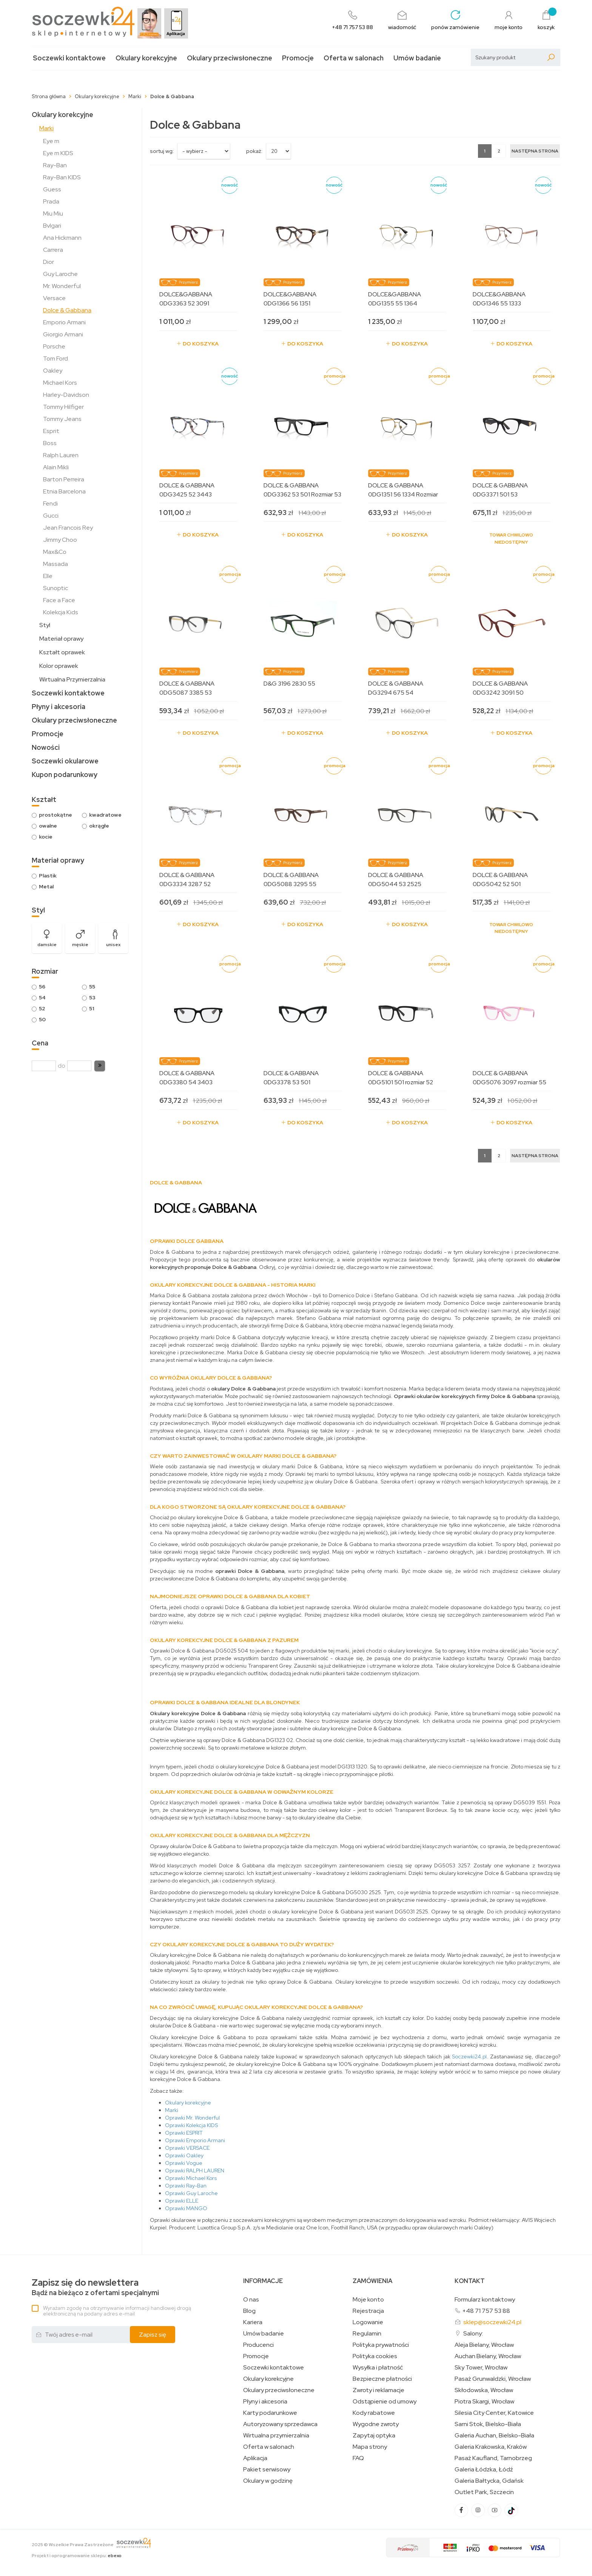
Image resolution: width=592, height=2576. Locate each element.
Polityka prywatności (381, 2345)
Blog (249, 2311)
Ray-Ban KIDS (62, 177)
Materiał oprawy (61, 639)
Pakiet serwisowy (266, 2469)
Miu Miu (53, 213)
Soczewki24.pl (468, 2056)
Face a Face (59, 600)
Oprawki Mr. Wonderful (192, 2117)
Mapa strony (370, 2447)
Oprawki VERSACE (187, 2147)
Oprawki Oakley (184, 2155)
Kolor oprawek (58, 666)
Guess (52, 189)
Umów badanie (417, 58)
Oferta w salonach (353, 58)
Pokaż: (254, 151)
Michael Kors (60, 383)
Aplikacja (255, 2458)
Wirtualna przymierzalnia (276, 2435)
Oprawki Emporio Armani (195, 2140)
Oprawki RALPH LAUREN (194, 2170)
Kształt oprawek (62, 652)
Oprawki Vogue (183, 2163)
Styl (44, 625)
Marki (46, 128)
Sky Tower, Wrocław (481, 2367)
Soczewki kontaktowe (69, 58)
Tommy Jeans (62, 419)
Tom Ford (55, 358)
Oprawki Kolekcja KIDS (191, 2125)
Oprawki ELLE (181, 2200)
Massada (55, 564)
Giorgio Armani (63, 334)
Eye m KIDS (58, 153)
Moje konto (368, 2299)
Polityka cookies (375, 2356)
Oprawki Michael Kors (191, 2178)
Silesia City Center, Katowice (494, 2413)
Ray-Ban (55, 165)
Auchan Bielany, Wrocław (488, 2356)
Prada (51, 201)
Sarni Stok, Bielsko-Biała (488, 2424)
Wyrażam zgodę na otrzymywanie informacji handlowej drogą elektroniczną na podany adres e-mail (117, 2311)
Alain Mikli (56, 467)
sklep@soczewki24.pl (492, 2322)
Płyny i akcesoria (58, 706)
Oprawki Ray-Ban (186, 2185)
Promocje (298, 58)
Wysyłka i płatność (378, 2367)
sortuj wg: (162, 151)
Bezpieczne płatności (382, 2379)
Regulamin (367, 2333)
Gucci (51, 516)
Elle (47, 576)
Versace (54, 298)
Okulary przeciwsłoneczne (229, 58)
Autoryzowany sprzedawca (280, 2424)
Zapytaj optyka (374, 2435)
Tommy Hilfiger (63, 407)
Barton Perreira (63, 479)
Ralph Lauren (61, 455)
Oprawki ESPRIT (184, 2132)
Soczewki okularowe (65, 761)
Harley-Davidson (66, 395)
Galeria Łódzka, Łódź (484, 2469)
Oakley (52, 371)
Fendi (50, 503)
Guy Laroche (60, 274)
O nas (251, 2299)
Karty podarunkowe (270, 2413)
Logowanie (368, 2322)
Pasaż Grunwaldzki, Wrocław (493, 2379)
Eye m (51, 141)
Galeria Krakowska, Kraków (491, 2447)
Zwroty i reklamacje (378, 2390)
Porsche (54, 346)
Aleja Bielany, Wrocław (484, 2345)
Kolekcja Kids (60, 612)
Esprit (51, 431)
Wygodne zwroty (376, 2424)
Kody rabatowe (374, 2413)
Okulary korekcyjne (146, 58)
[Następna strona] (535, 151)
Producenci (258, 2345)
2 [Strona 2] (499, 151)
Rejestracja (368, 2311)
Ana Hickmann (62, 238)
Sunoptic (55, 588)
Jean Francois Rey (68, 528)
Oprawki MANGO (186, 2208)
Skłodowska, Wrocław (484, 2390)
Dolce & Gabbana (67, 310)
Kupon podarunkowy (64, 774)
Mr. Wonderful (62, 286)
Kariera (252, 2322)
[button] (99, 1066)
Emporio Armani (64, 322)
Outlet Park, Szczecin (484, 2492)
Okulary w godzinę (268, 2481)
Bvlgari (52, 226)
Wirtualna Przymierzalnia (72, 679)
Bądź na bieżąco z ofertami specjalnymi (95, 2287)
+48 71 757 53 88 (486, 2311)
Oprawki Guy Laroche (191, 2193)
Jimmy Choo (60, 540)
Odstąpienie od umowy (384, 2401)
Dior (48, 262)
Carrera (53, 250)
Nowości (46, 747)
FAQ (358, 2458)
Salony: (473, 2333)
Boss (50, 443)
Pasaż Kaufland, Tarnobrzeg (493, 2458)
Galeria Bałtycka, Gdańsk (489, 2481)
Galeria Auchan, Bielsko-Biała (494, 2435)
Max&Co (54, 552)
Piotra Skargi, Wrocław (484, 2401)
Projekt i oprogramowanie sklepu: (77, 2556)
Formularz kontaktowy (485, 2299)
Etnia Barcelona (64, 491)
